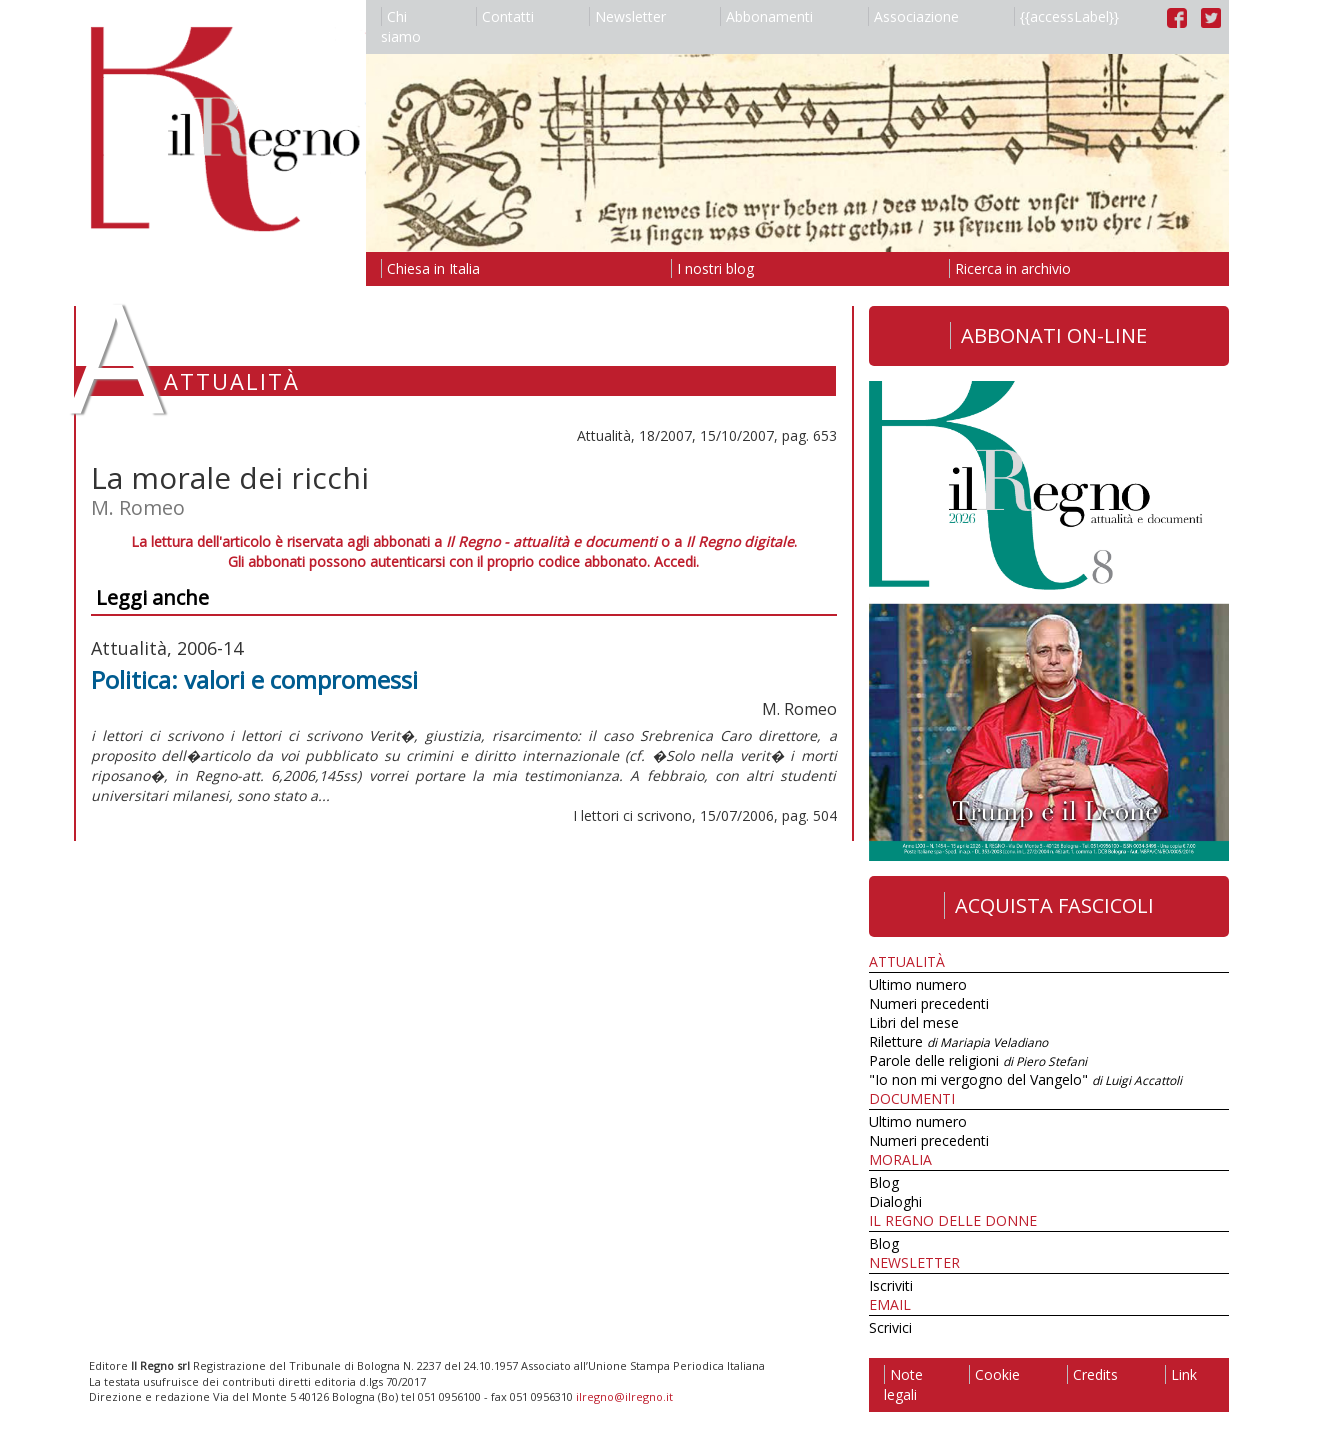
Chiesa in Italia (430, 268)
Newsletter (627, 16)
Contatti (505, 16)
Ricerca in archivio (1010, 268)
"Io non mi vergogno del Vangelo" (1025, 1079)
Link (1181, 1374)
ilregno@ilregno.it (624, 1396)
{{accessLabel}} (1066, 16)
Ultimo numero (918, 984)
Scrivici (890, 1327)
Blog (884, 1182)
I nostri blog (712, 268)
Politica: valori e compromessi (254, 679)
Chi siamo (401, 26)
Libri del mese (914, 1022)
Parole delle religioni (978, 1060)
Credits (1092, 1374)
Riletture (958, 1041)
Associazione (913, 16)
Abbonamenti (766, 16)
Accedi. (676, 561)
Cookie (994, 1374)
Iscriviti (891, 1285)
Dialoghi (895, 1201)
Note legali (903, 1384)
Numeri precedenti (929, 1003)
